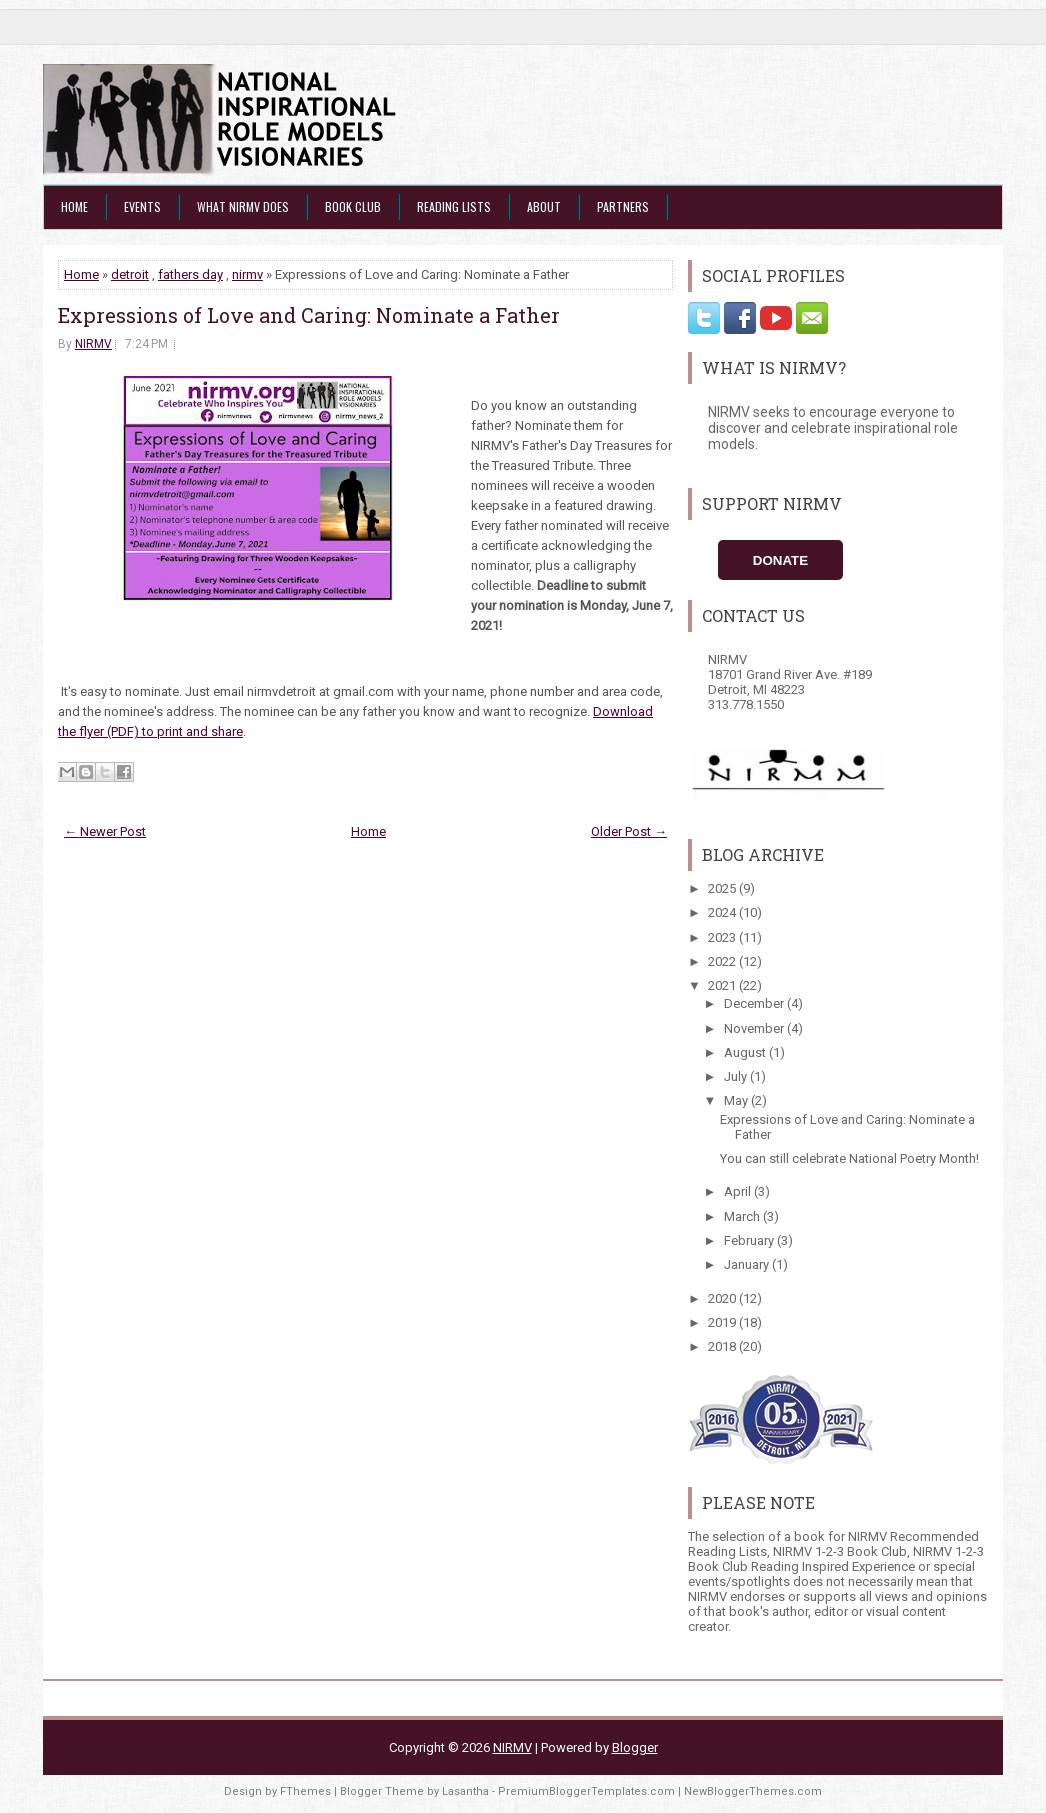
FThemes (305, 1791)
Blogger (635, 1747)
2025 (723, 888)
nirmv (247, 274)
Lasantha (465, 1791)
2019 (723, 1322)
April (739, 1191)
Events (142, 206)
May (737, 1100)
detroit (130, 274)
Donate (780, 560)
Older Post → (629, 831)
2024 (723, 912)
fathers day (190, 274)
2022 (723, 961)
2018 (723, 1346)
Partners (623, 206)
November (755, 1028)
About (544, 206)
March (743, 1216)
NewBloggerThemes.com (753, 1791)
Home (74, 206)
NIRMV (93, 344)
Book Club (353, 206)
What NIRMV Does (243, 206)
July (737, 1076)
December (755, 1003)
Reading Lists (454, 206)
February (750, 1240)
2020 (723, 1298)
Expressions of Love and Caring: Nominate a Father (309, 315)
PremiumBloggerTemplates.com (586, 1791)
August (746, 1052)
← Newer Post (105, 831)
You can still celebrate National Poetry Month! (849, 1158)
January (748, 1264)
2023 (723, 937)
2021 (723, 985)
